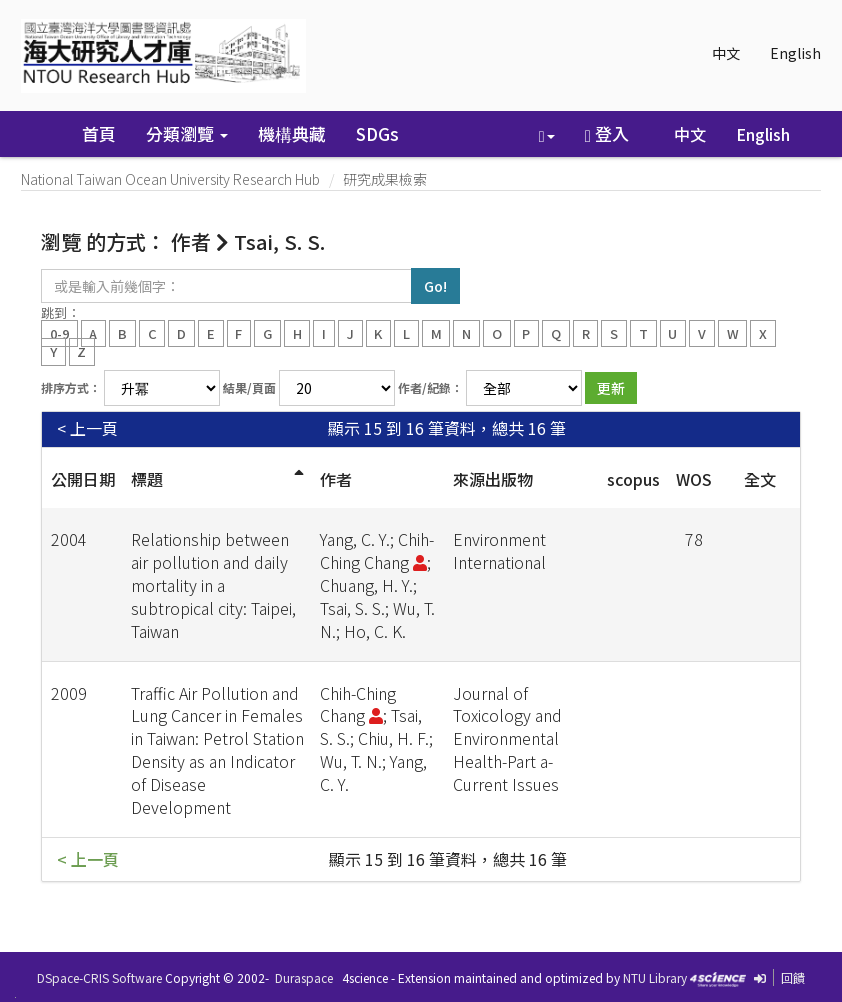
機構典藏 (292, 133)
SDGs (377, 133)
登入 (607, 133)
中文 (726, 53)
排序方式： (71, 387)
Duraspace (304, 977)
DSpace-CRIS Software (99, 977)
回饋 (793, 977)
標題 (147, 479)
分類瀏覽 (187, 133)
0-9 (59, 332)
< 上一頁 (87, 428)
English (795, 53)
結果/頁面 (249, 387)
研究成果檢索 (385, 179)
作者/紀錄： (430, 387)
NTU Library (655, 977)
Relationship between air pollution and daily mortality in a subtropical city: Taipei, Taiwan (213, 584)
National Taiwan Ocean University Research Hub (170, 179)
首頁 (99, 133)
